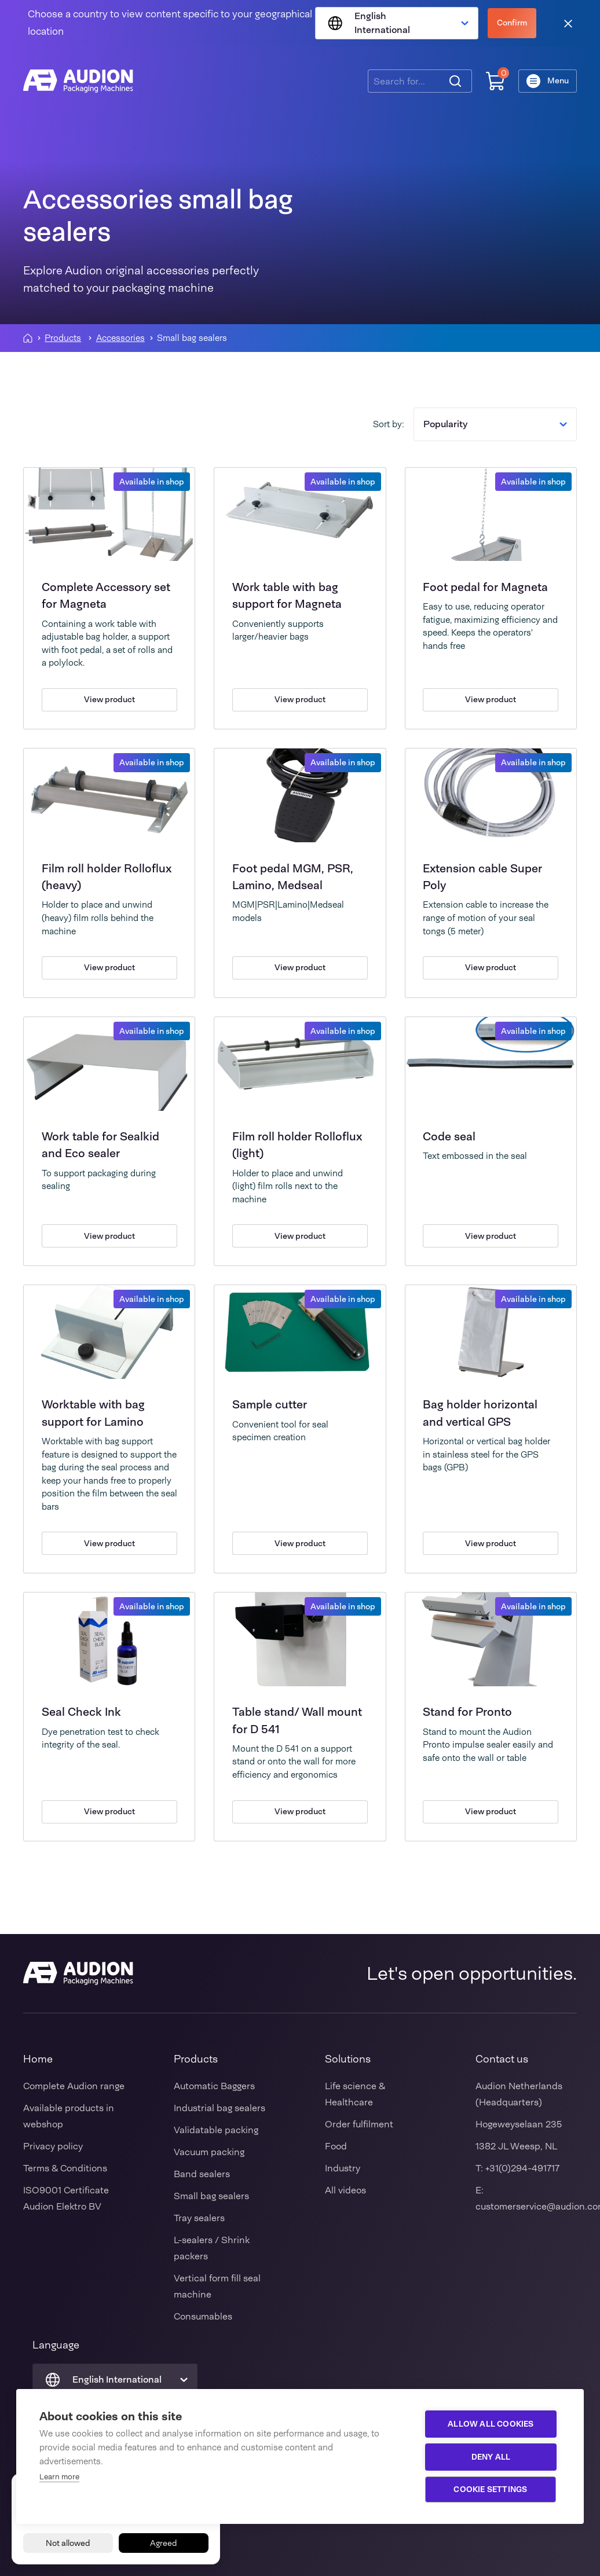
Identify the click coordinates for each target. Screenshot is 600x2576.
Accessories (120, 338)
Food (336, 2146)
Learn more (59, 2477)
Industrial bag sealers (219, 2108)
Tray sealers (199, 2218)
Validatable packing (216, 2130)
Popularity (495, 424)
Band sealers (202, 2174)
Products (63, 338)
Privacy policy (53, 2146)
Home (38, 2059)
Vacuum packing (209, 2152)
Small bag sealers (211, 2196)
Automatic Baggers (214, 2086)
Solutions (348, 2059)
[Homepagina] (27, 338)
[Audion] (78, 81)
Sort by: (388, 424)
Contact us (501, 2059)
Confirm (512, 22)
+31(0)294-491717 (522, 2168)
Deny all (491, 2457)
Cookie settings (491, 2489)
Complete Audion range (74, 2086)
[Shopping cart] (495, 81)
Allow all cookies (492, 2424)
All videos (345, 2190)
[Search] (455, 81)
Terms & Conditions (65, 2168)
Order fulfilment (359, 2124)
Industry (342, 2168)
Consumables (203, 2316)
